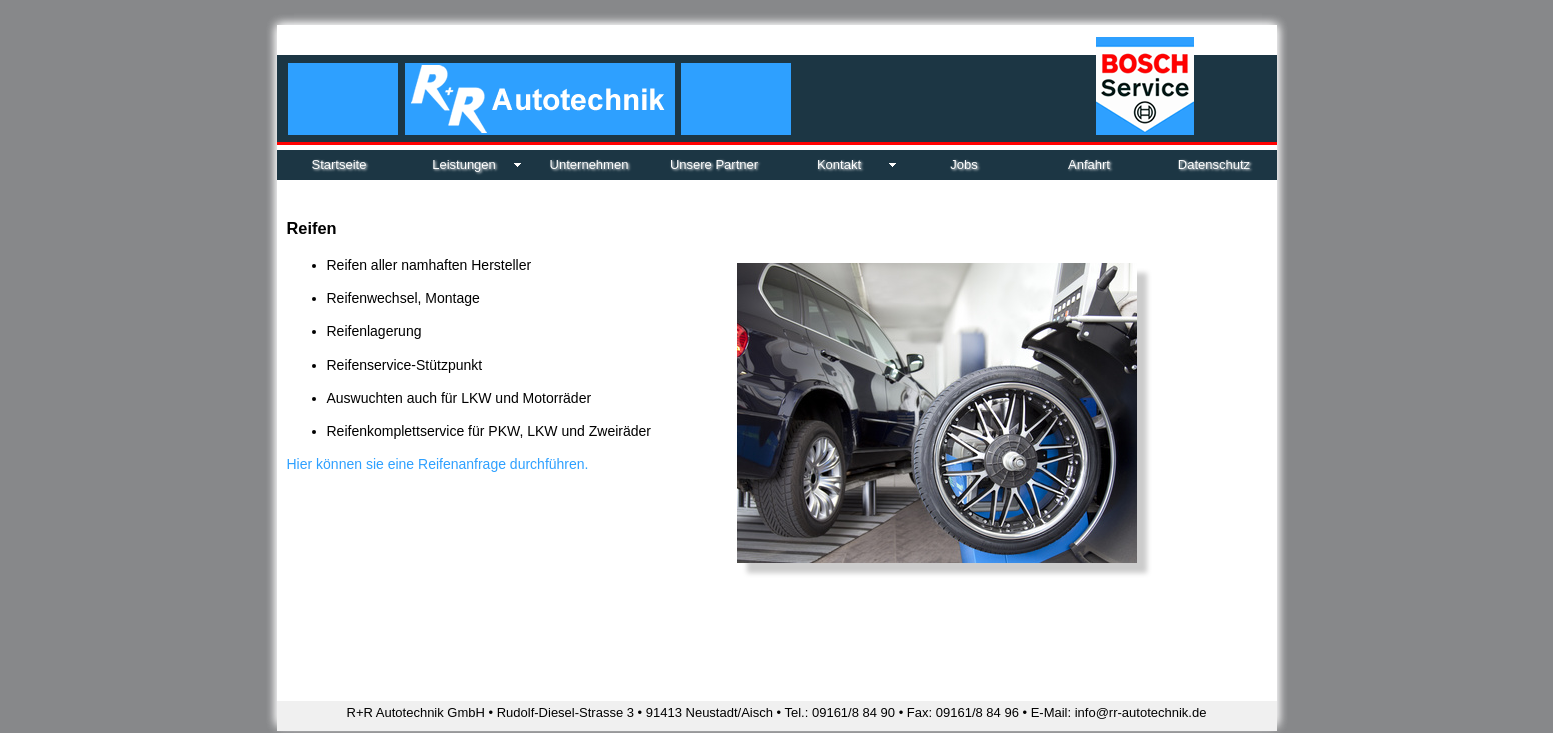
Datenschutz (1214, 164)
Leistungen (464, 164)
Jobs (963, 164)
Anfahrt (1089, 164)
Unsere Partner (714, 164)
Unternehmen (589, 164)
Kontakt (839, 164)
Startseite (339, 164)
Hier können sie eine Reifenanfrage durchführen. (438, 464)
